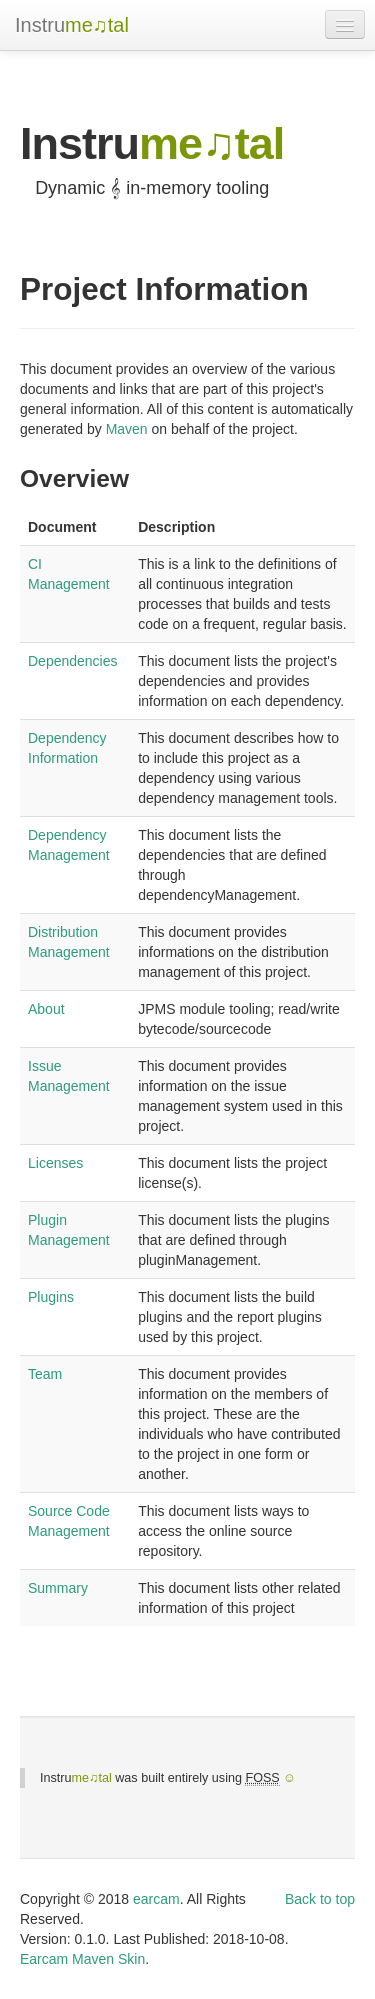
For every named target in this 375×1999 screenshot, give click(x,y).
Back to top (320, 1899)
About (46, 1009)
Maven (127, 429)
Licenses (55, 1163)
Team (45, 1374)
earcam (156, 1899)
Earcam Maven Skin (82, 1959)
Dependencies (73, 661)
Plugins (51, 1297)
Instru (72, 25)
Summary (58, 1588)
